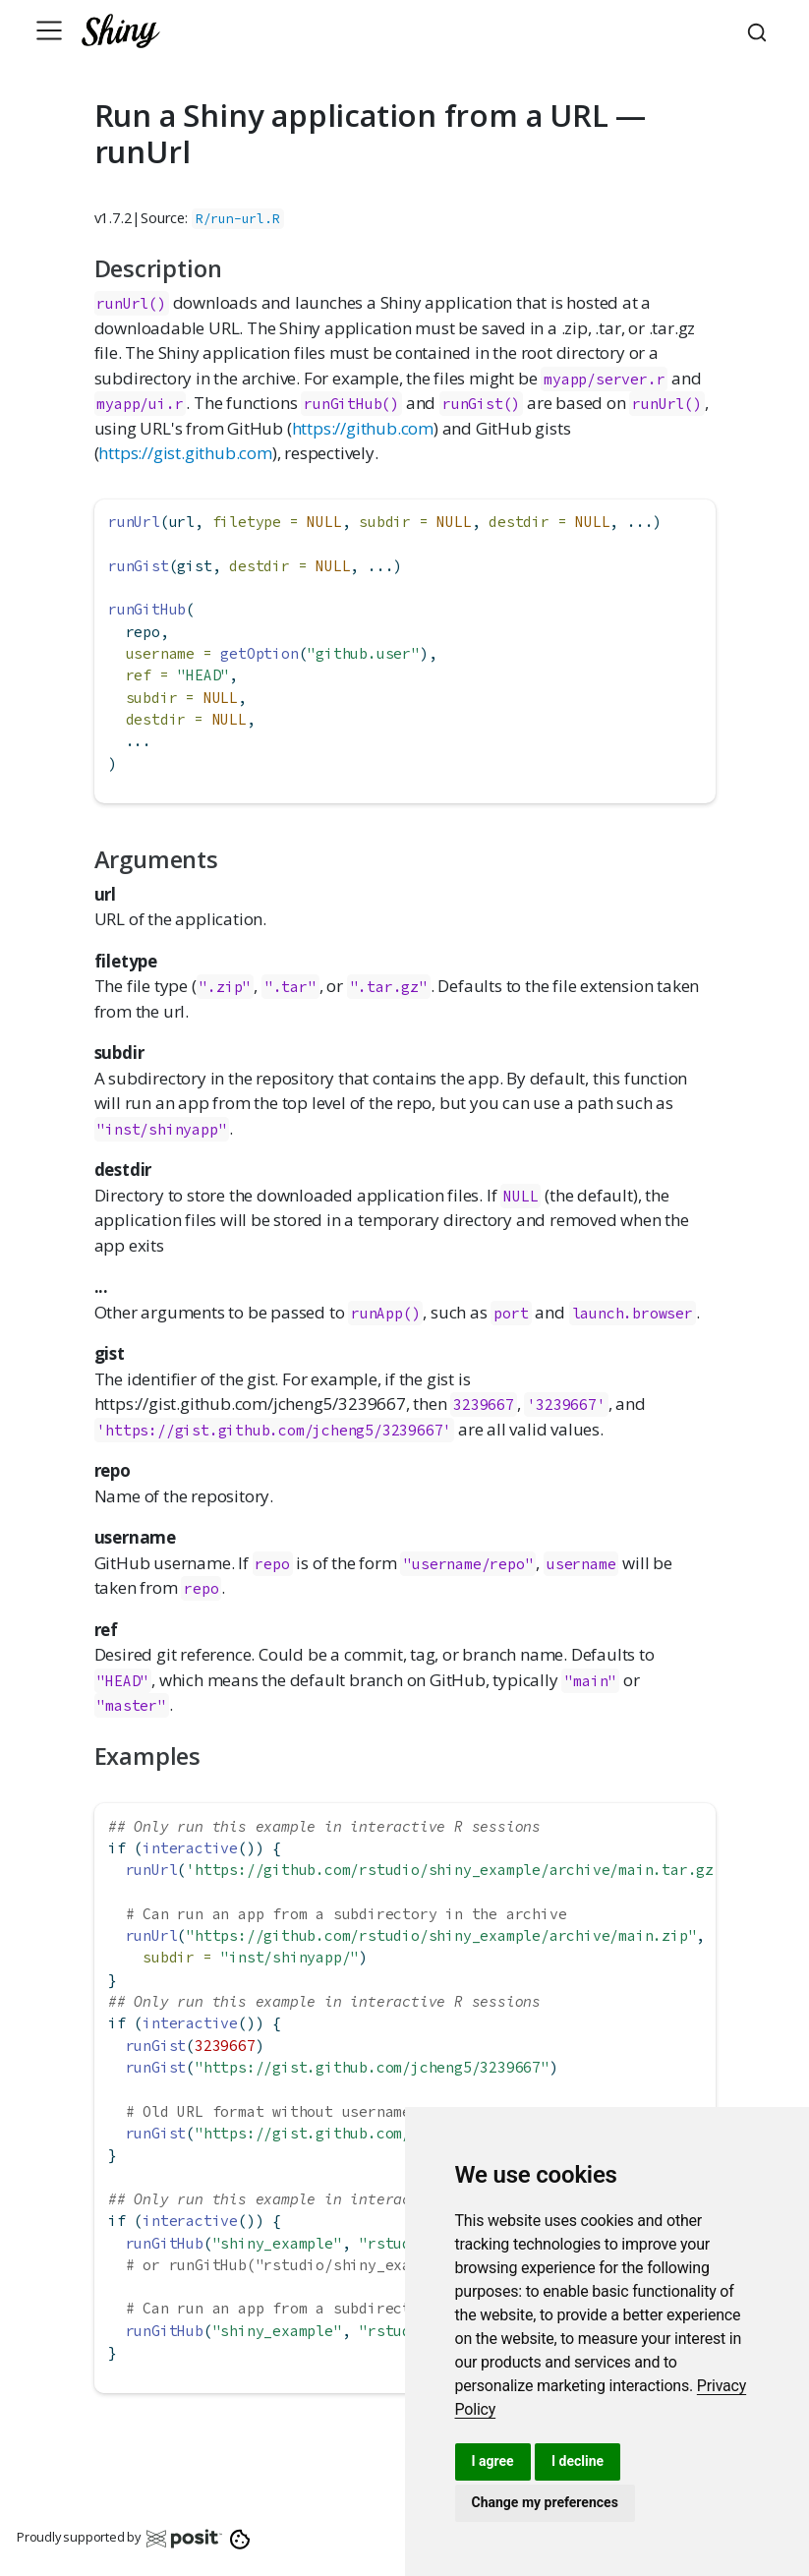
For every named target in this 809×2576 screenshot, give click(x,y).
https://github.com (362, 428)
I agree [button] (493, 2461)
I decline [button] (577, 2461)
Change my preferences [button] (545, 2502)
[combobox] (760, 30)
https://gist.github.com (184, 452)
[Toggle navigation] (49, 30)
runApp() (385, 1313)
